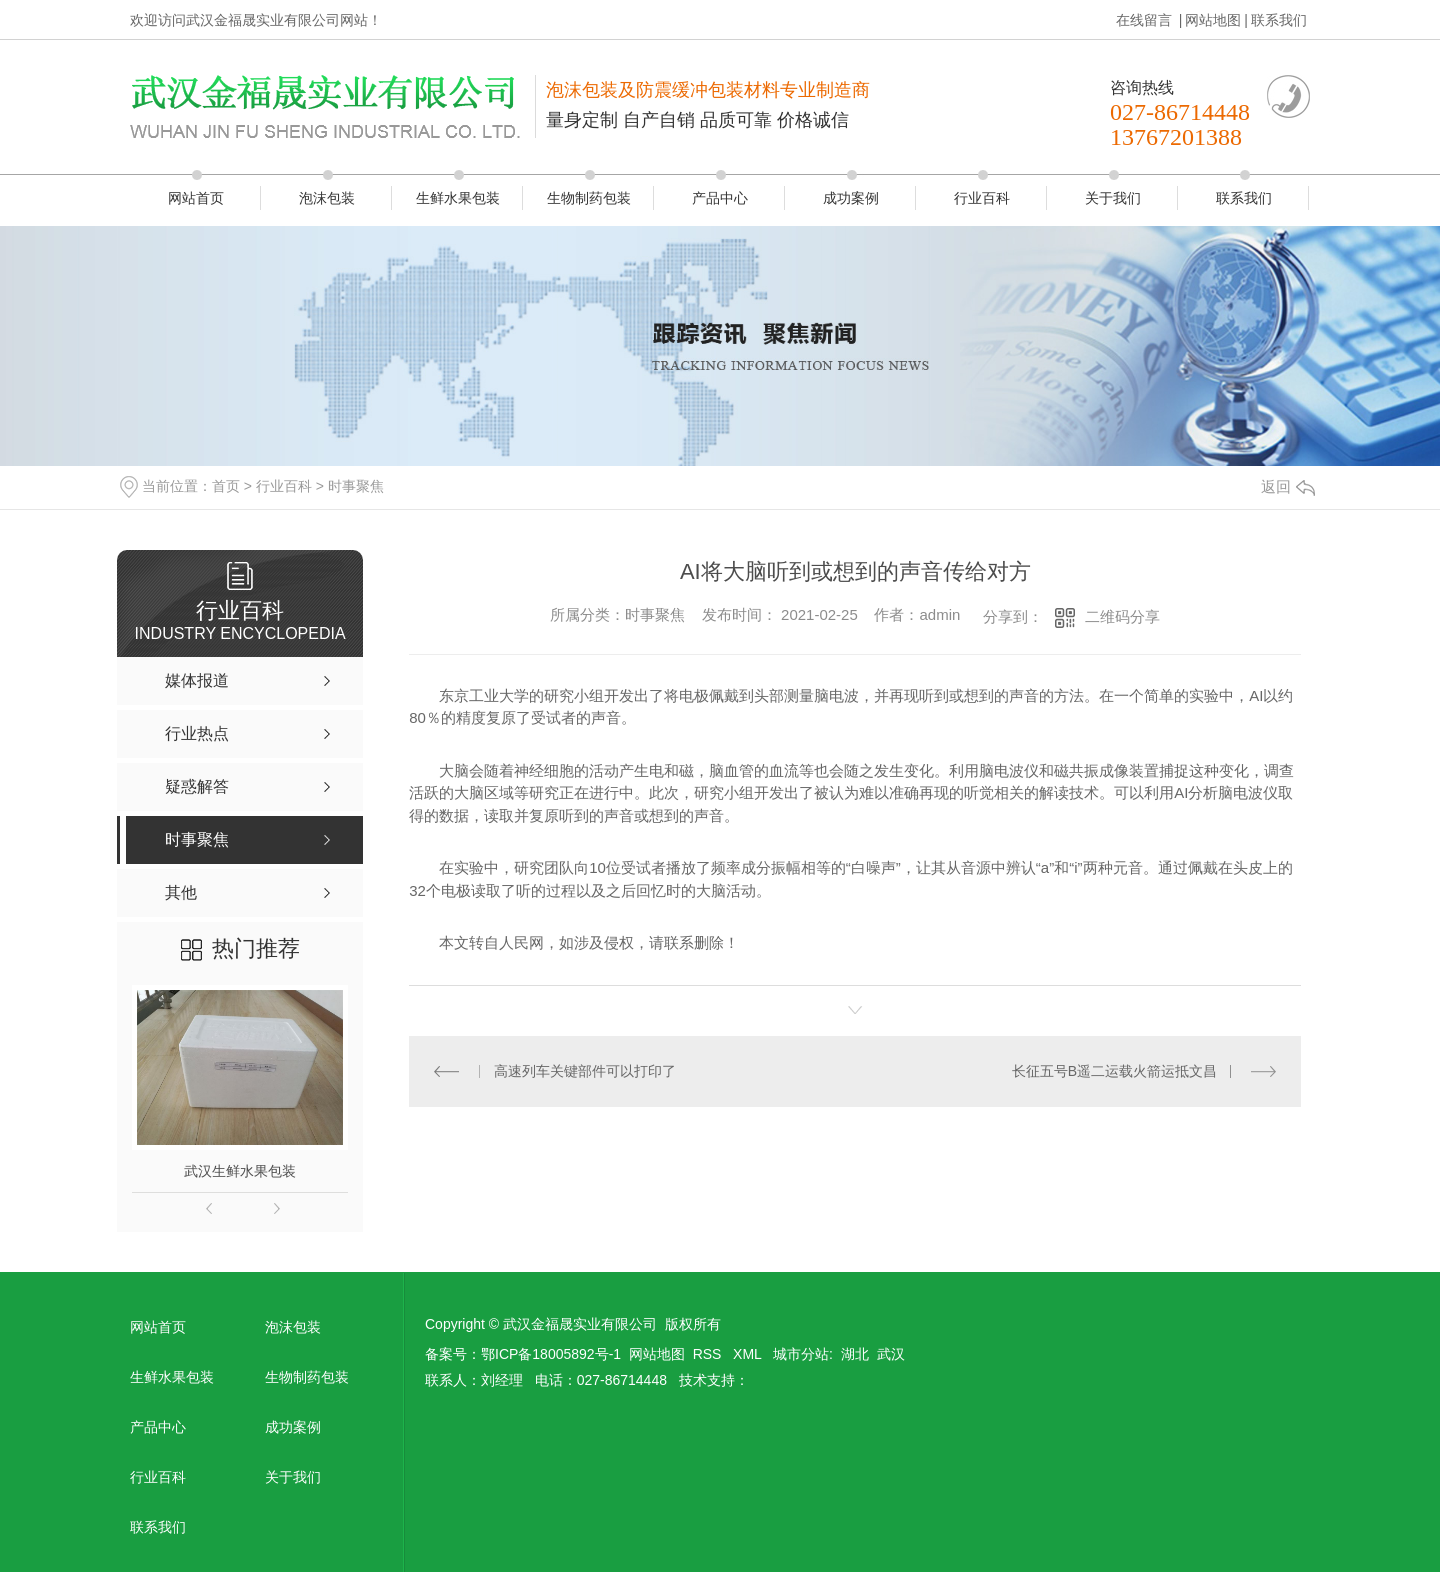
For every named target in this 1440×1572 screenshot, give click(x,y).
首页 (226, 486)
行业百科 (982, 198)
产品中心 (720, 198)
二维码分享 (1122, 616)
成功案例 (851, 198)
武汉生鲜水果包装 (240, 1171)
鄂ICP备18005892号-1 (551, 1354)
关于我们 (1113, 198)
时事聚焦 (356, 486)
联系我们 (1279, 20)
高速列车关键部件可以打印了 (585, 1071)
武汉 (891, 1354)
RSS (709, 1354)
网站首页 (196, 198)
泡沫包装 (327, 198)
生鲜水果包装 (458, 198)
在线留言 (1146, 20)
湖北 (855, 1354)
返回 (1288, 486)
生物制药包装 (589, 198)
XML (749, 1354)
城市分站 (801, 1354)
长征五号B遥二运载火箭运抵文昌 (1114, 1071)
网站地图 (1213, 20)
